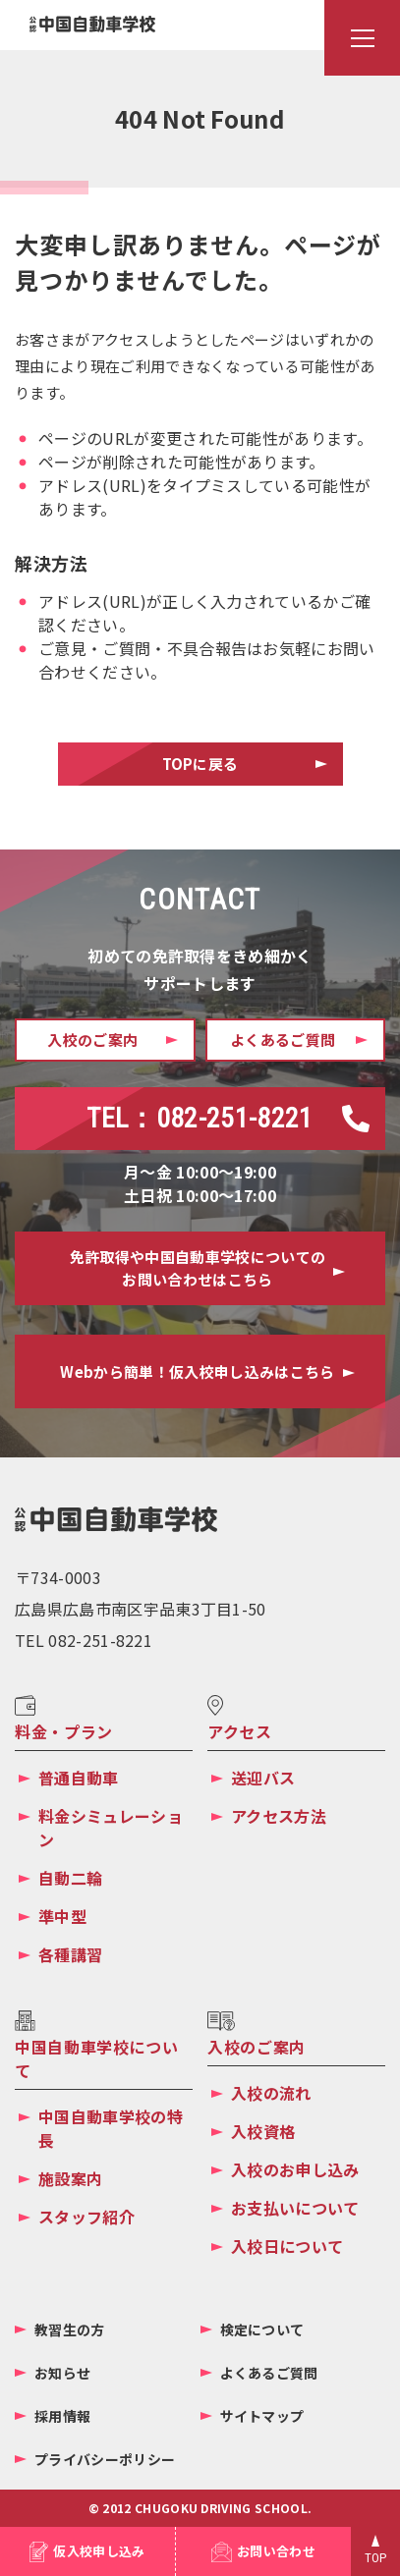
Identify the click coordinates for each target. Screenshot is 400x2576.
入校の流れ (271, 2093)
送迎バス (263, 1777)
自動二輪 (70, 1878)
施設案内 (70, 2178)
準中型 (62, 1916)
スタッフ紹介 (86, 2216)
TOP (376, 2557)
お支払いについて (295, 2208)
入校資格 (263, 2131)
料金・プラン (64, 1731)
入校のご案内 (256, 2046)
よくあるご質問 (269, 2373)
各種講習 (70, 1954)
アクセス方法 (278, 1816)
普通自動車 (78, 1777)
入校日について (287, 2246)
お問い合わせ (276, 2551)
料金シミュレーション (110, 1827)
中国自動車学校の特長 (110, 2128)
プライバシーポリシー (104, 2459)
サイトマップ (262, 2416)
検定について (262, 2329)
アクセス (239, 1731)
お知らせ (62, 2373)
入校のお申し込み (295, 2169)
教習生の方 (69, 2329)
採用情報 (62, 2416)
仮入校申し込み (98, 2551)
